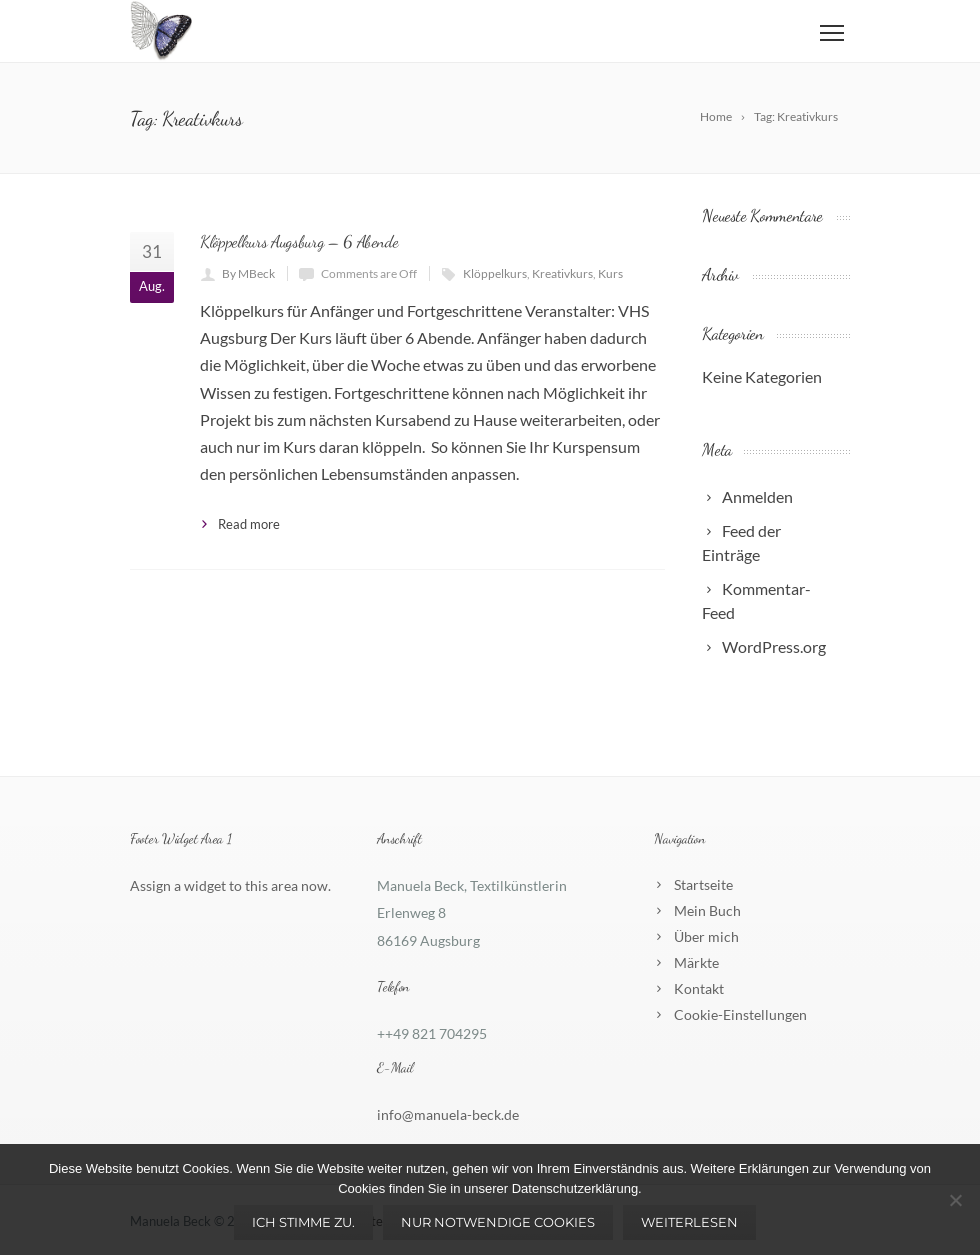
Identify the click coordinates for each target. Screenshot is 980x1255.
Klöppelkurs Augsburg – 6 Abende (299, 241)
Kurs (610, 273)
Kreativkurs (562, 273)
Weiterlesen (689, 1222)
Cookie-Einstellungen (740, 1014)
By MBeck (248, 273)
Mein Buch (707, 910)
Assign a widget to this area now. (230, 885)
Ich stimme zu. (303, 1222)
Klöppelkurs (495, 273)
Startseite (703, 884)
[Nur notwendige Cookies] (955, 1200)
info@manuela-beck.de (448, 1114)
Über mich (706, 936)
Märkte (696, 962)
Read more (249, 524)
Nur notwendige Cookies (498, 1222)
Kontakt (699, 988)
